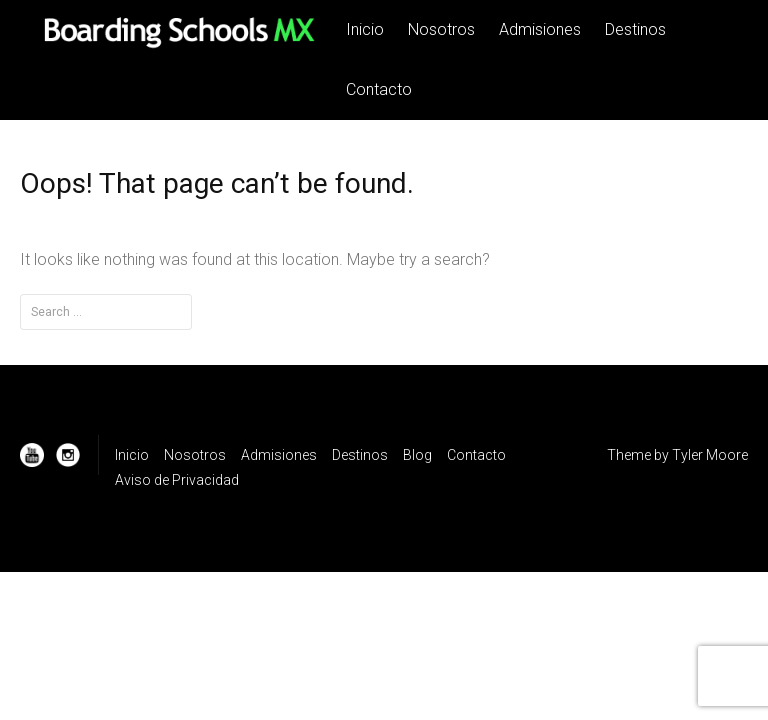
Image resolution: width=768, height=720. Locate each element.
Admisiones (540, 29)
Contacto (379, 89)
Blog (417, 455)
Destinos (635, 29)
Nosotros (441, 29)
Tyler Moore (710, 455)
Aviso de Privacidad (177, 480)
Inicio (365, 29)
